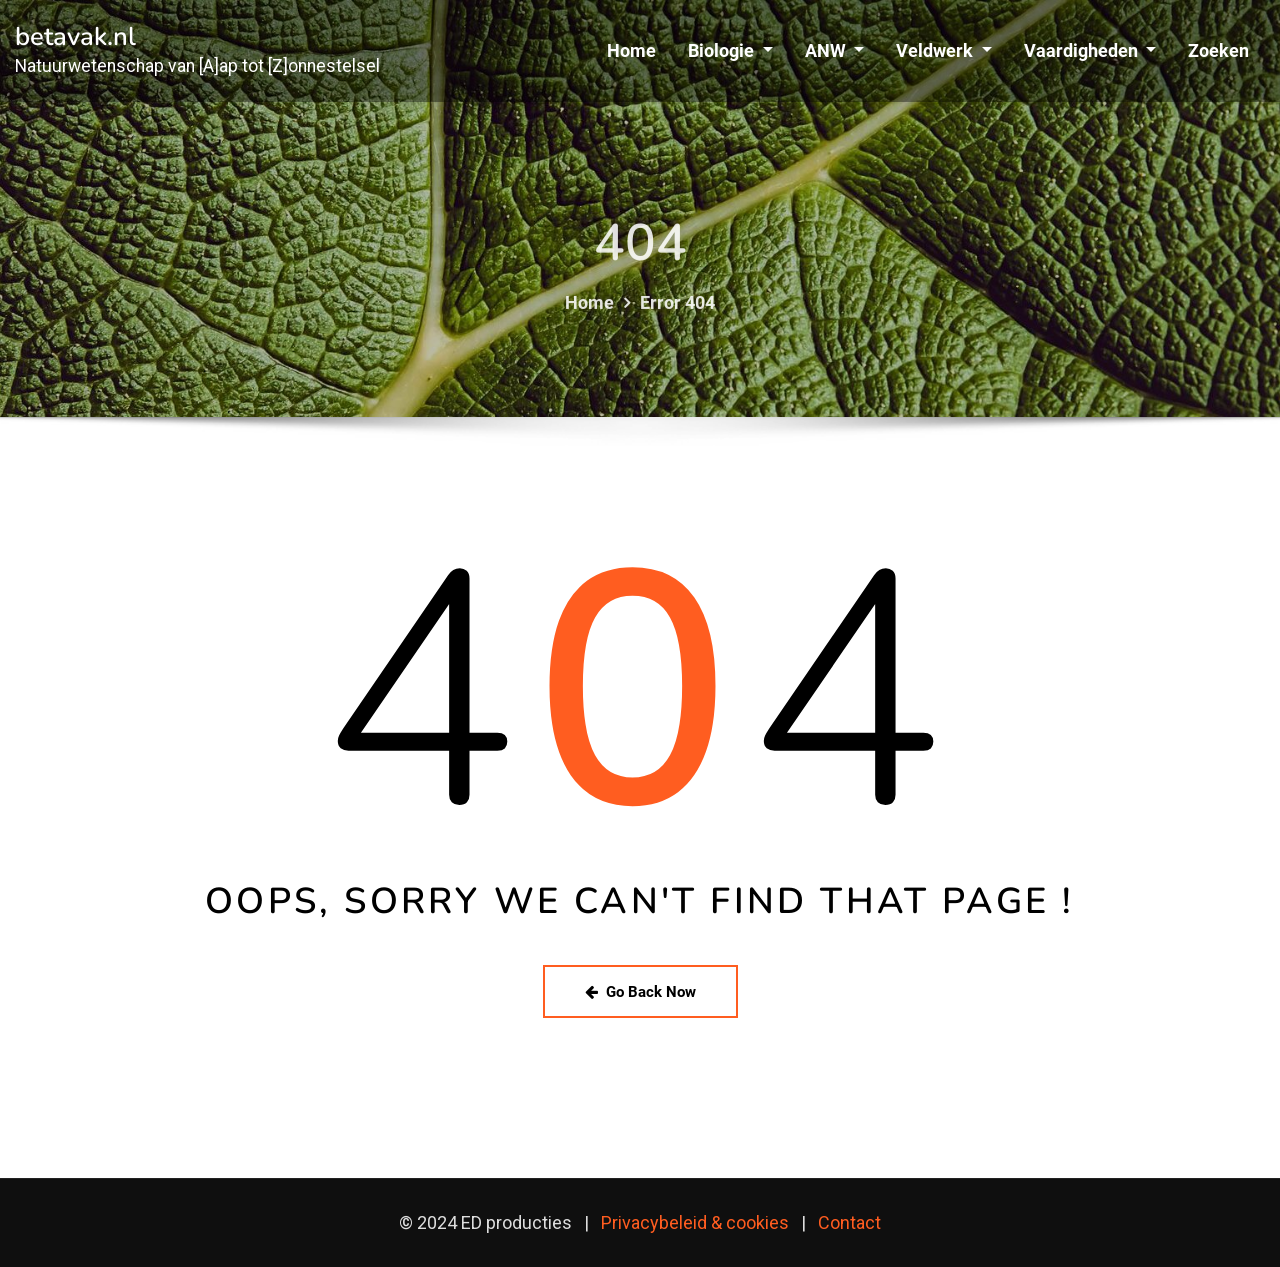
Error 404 (677, 321)
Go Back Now (640, 992)
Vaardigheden (1090, 51)
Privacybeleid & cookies (695, 1222)
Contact (849, 1222)
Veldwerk (943, 51)
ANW (834, 51)
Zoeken (1218, 51)
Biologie (730, 51)
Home (631, 51)
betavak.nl (75, 36)
